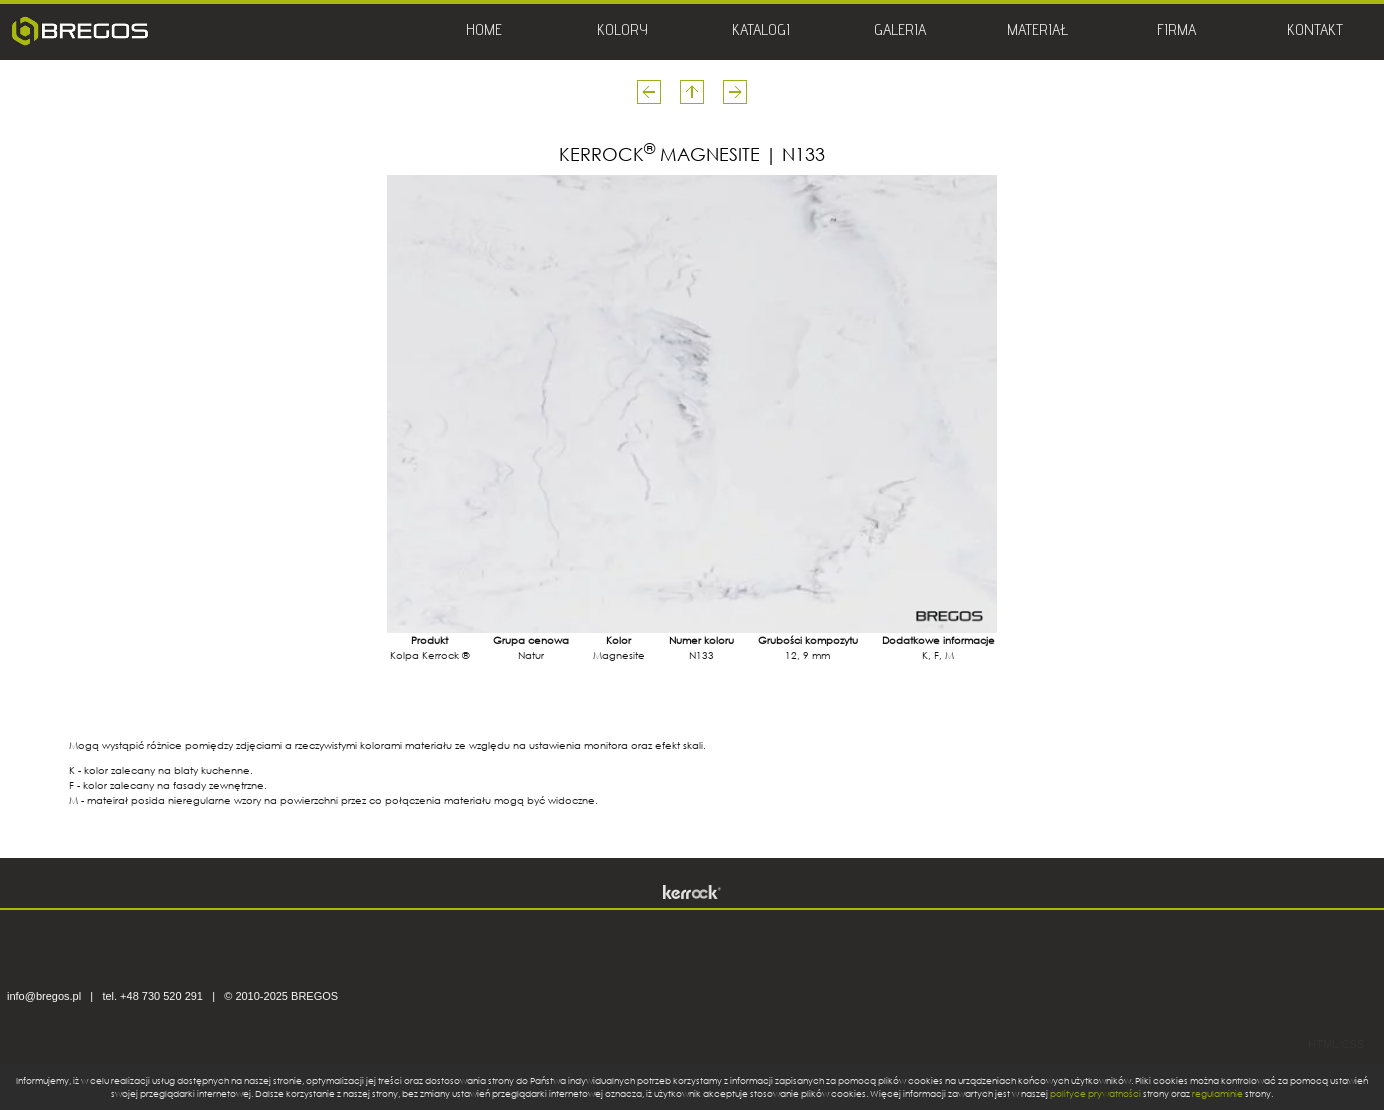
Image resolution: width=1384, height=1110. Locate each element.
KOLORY (622, 32)
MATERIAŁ (1037, 32)
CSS (1352, 1044)
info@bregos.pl (44, 996)
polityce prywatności (1095, 1093)
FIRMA (1176, 32)
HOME (484, 32)
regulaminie (1217, 1093)
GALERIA (900, 32)
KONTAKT (1315, 32)
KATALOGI (761, 32)
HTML (1323, 1044)
